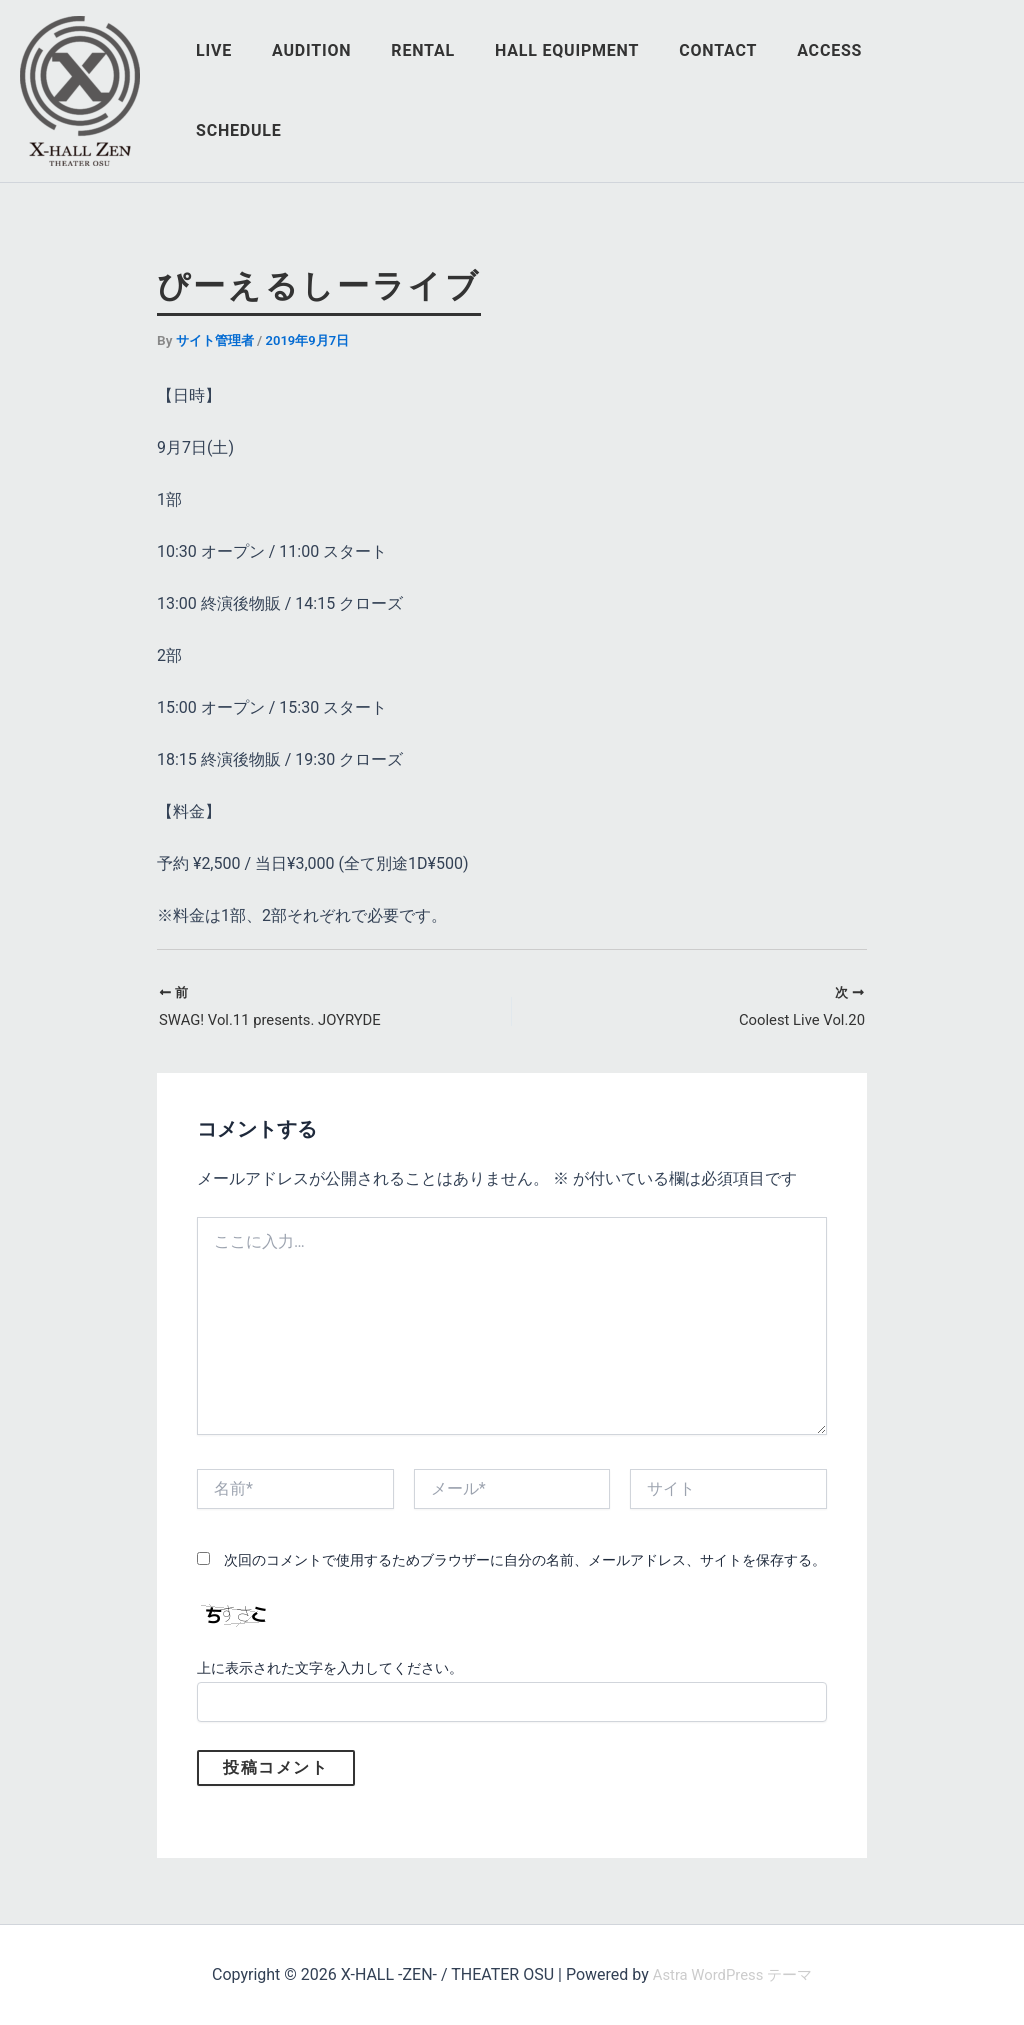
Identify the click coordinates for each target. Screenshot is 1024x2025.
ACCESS (837, 90)
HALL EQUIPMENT (591, 90)
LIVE (262, 90)
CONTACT (734, 90)
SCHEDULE (945, 90)
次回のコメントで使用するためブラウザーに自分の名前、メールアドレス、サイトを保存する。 (525, 1562)
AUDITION (351, 90)
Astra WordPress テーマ (732, 1974)
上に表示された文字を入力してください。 (330, 1671)
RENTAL (455, 90)
